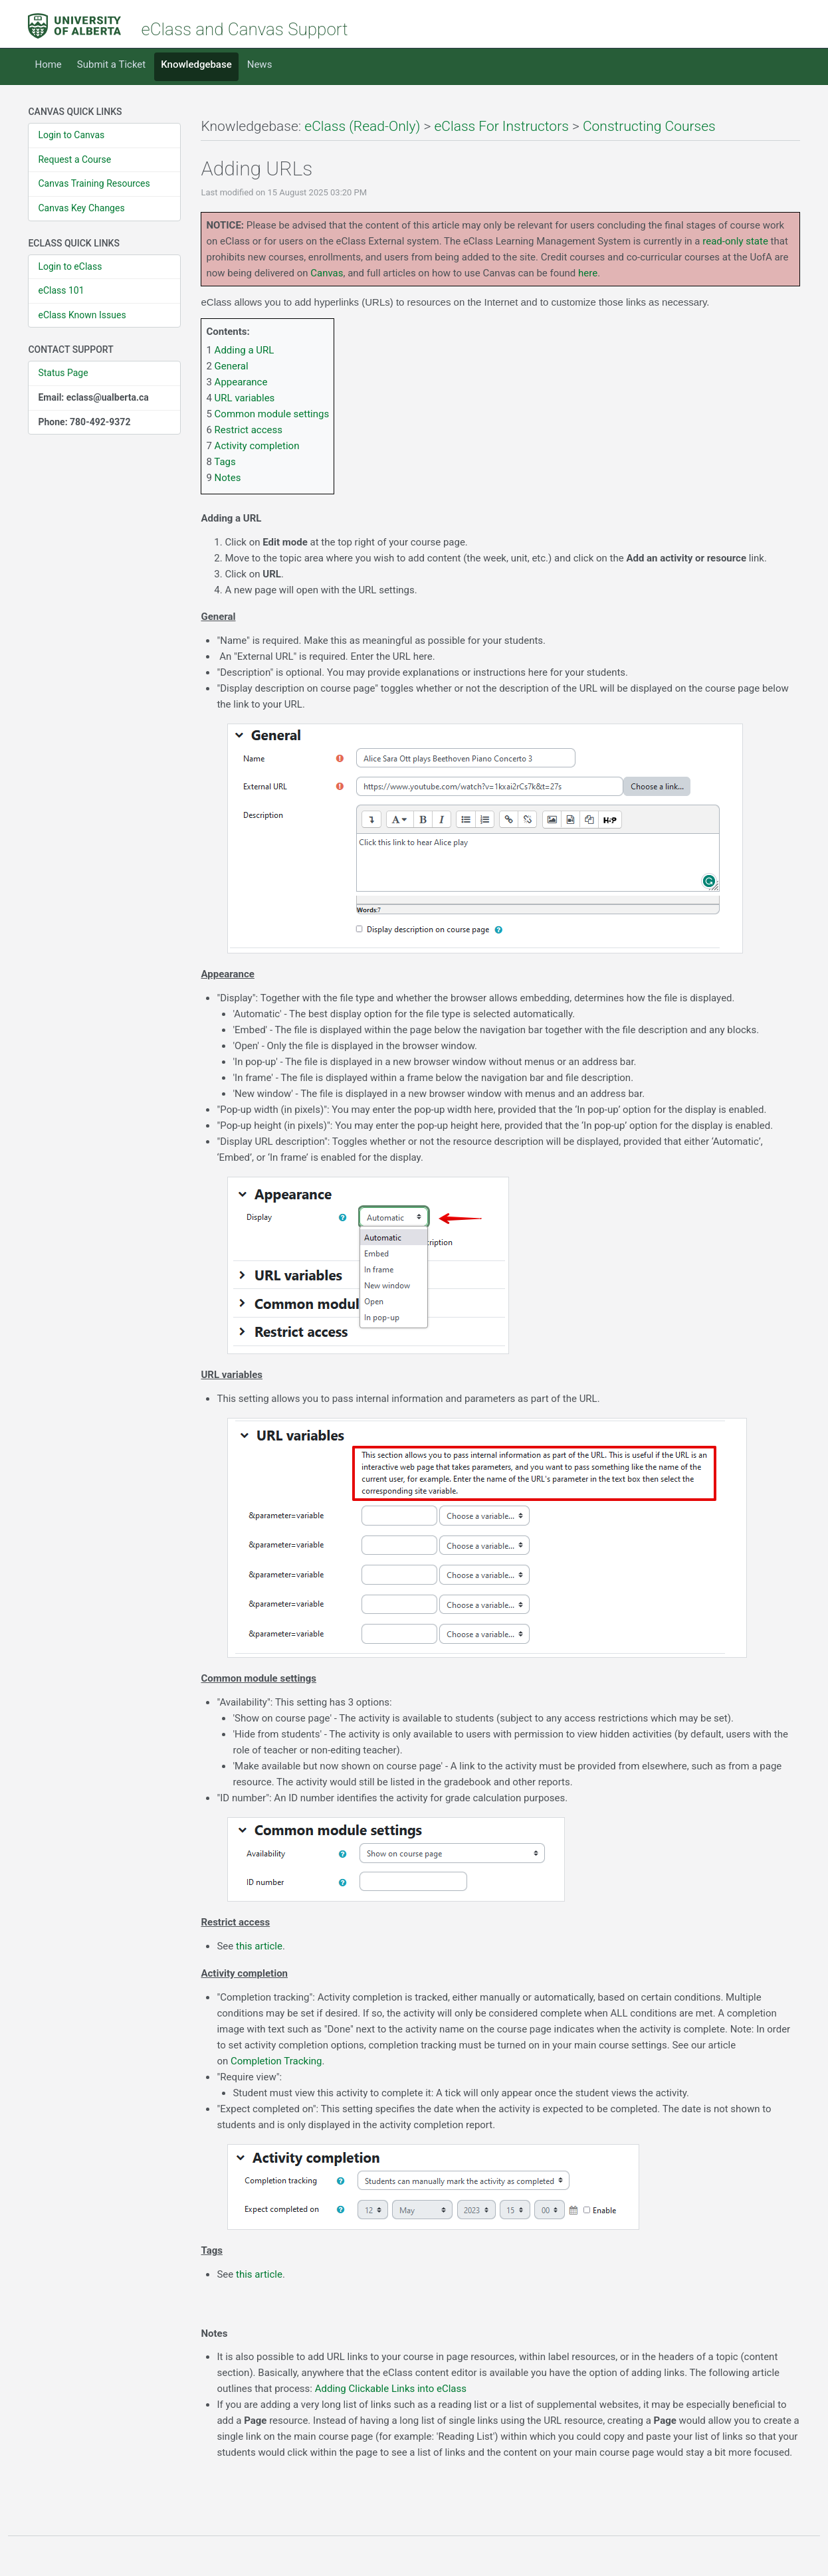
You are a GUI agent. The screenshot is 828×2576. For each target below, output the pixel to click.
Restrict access (248, 430)
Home (48, 64)
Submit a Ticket (111, 64)
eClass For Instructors (501, 126)
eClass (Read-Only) (362, 126)
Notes (228, 478)
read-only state (735, 241)
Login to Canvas (71, 135)
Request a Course (74, 159)
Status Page (63, 372)
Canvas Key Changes (81, 208)
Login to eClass (70, 266)
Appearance (241, 382)
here (587, 273)
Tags (224, 462)
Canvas (326, 273)
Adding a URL (244, 350)
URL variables (245, 398)
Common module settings (272, 414)
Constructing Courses (649, 126)
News (259, 64)
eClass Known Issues (82, 315)
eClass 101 (61, 290)
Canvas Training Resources (94, 183)
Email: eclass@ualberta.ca (93, 397)
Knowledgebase (196, 64)
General (232, 366)
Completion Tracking (276, 2061)
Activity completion (257, 446)
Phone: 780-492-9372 (84, 422)
